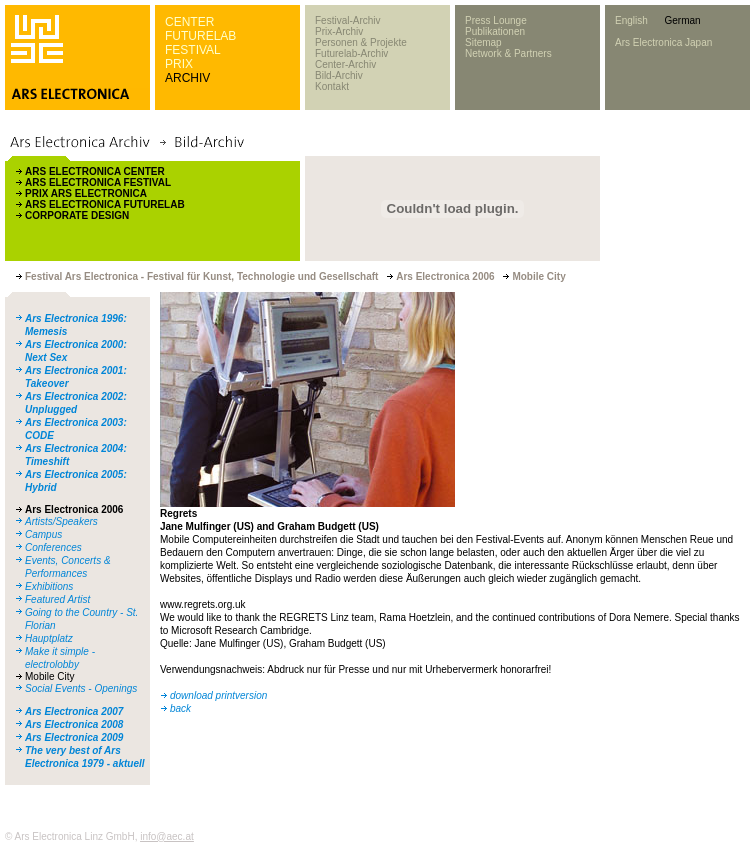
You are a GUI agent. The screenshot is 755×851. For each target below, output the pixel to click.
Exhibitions (49, 586)
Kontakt (332, 86)
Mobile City (49, 676)
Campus (43, 534)
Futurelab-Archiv (351, 53)
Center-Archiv (345, 64)
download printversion (218, 695)
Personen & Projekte (361, 42)
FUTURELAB (200, 36)
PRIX (179, 64)
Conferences (53, 547)
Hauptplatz (49, 638)
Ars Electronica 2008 (74, 724)
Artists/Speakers (61, 521)
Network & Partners (508, 53)
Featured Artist (57, 599)
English (631, 20)
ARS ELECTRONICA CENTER (95, 171)
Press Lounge (496, 20)
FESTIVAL (193, 50)
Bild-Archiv (339, 75)
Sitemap (483, 42)
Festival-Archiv (348, 20)
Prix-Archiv (339, 31)
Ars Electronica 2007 (74, 711)
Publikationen (495, 31)
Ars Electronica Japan (663, 42)
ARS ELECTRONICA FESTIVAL (98, 182)
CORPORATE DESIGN (77, 215)
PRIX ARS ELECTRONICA (86, 193)
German (682, 20)
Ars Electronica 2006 (74, 509)
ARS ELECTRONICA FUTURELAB (105, 204)
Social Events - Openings (81, 688)
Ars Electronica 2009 (74, 737)
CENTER (189, 22)
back (180, 708)
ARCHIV (187, 78)
